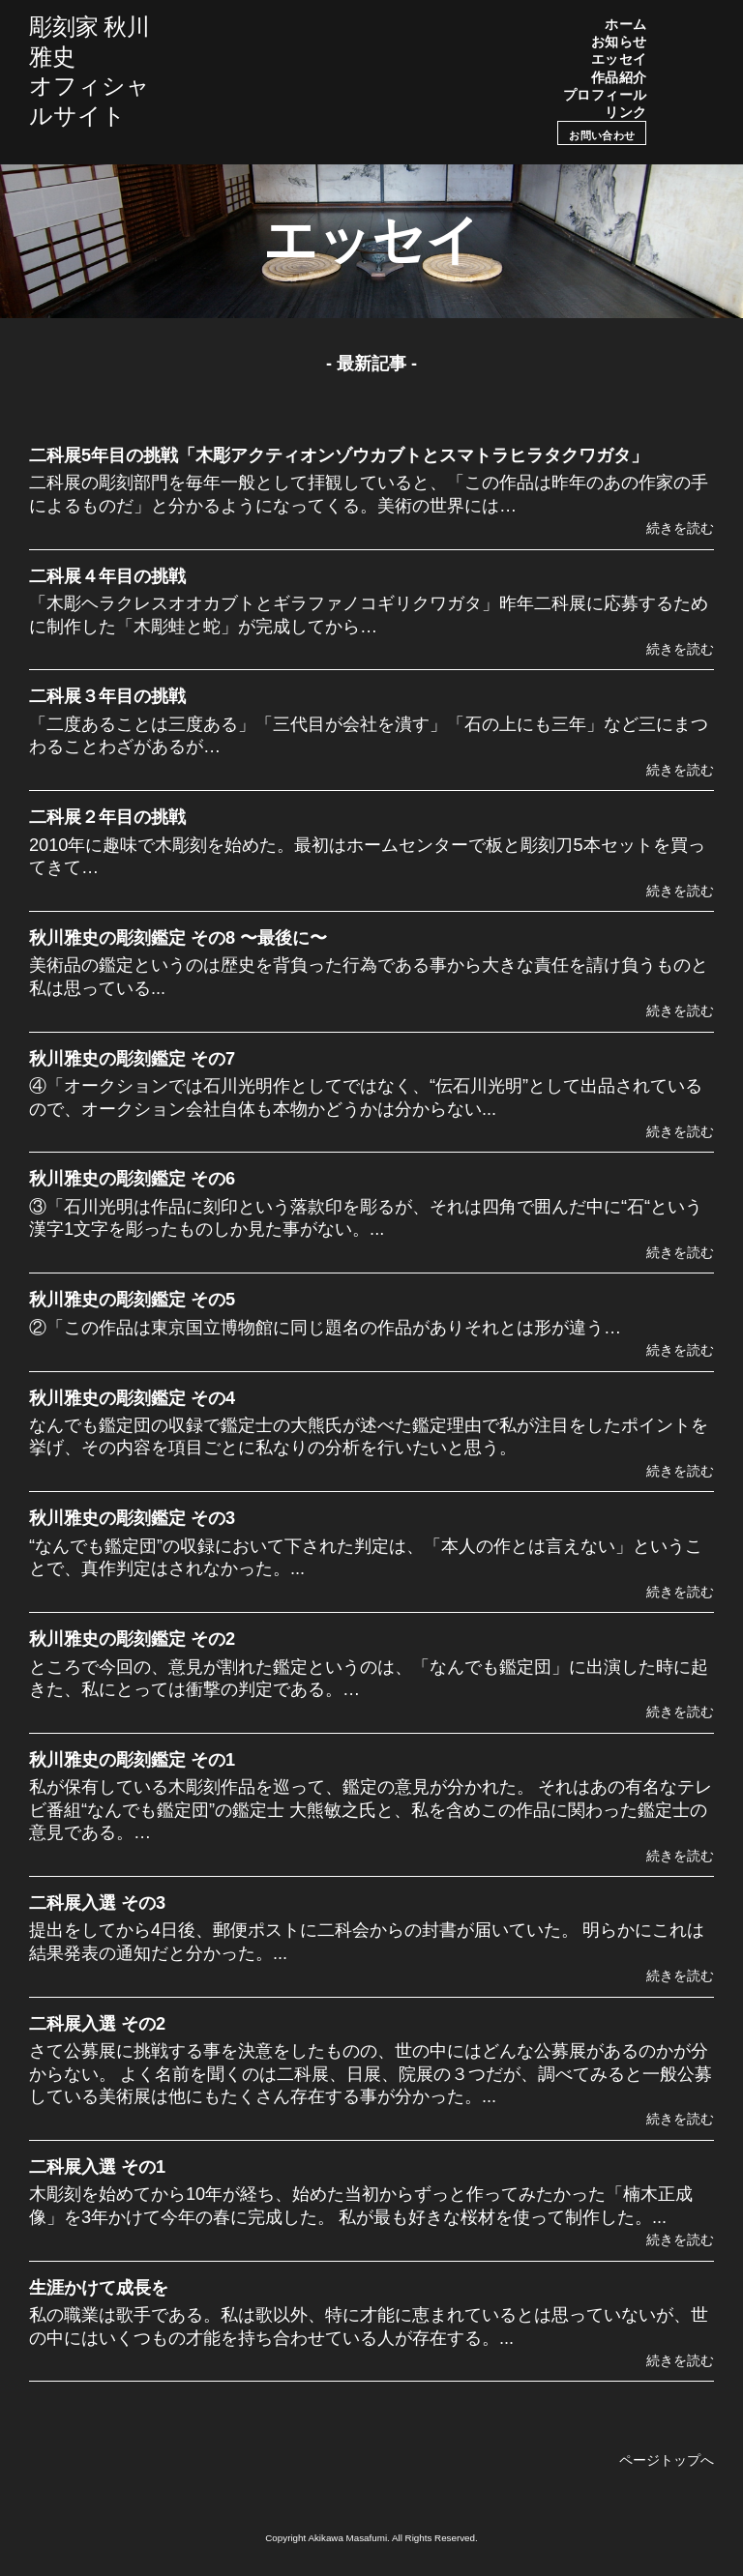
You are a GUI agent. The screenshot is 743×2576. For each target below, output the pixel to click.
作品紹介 (619, 77)
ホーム (625, 24)
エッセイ (619, 59)
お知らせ (619, 41)
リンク (625, 112)
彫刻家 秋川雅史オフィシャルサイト (89, 72)
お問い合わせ (602, 135)
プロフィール (605, 94)
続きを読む (680, 528)
